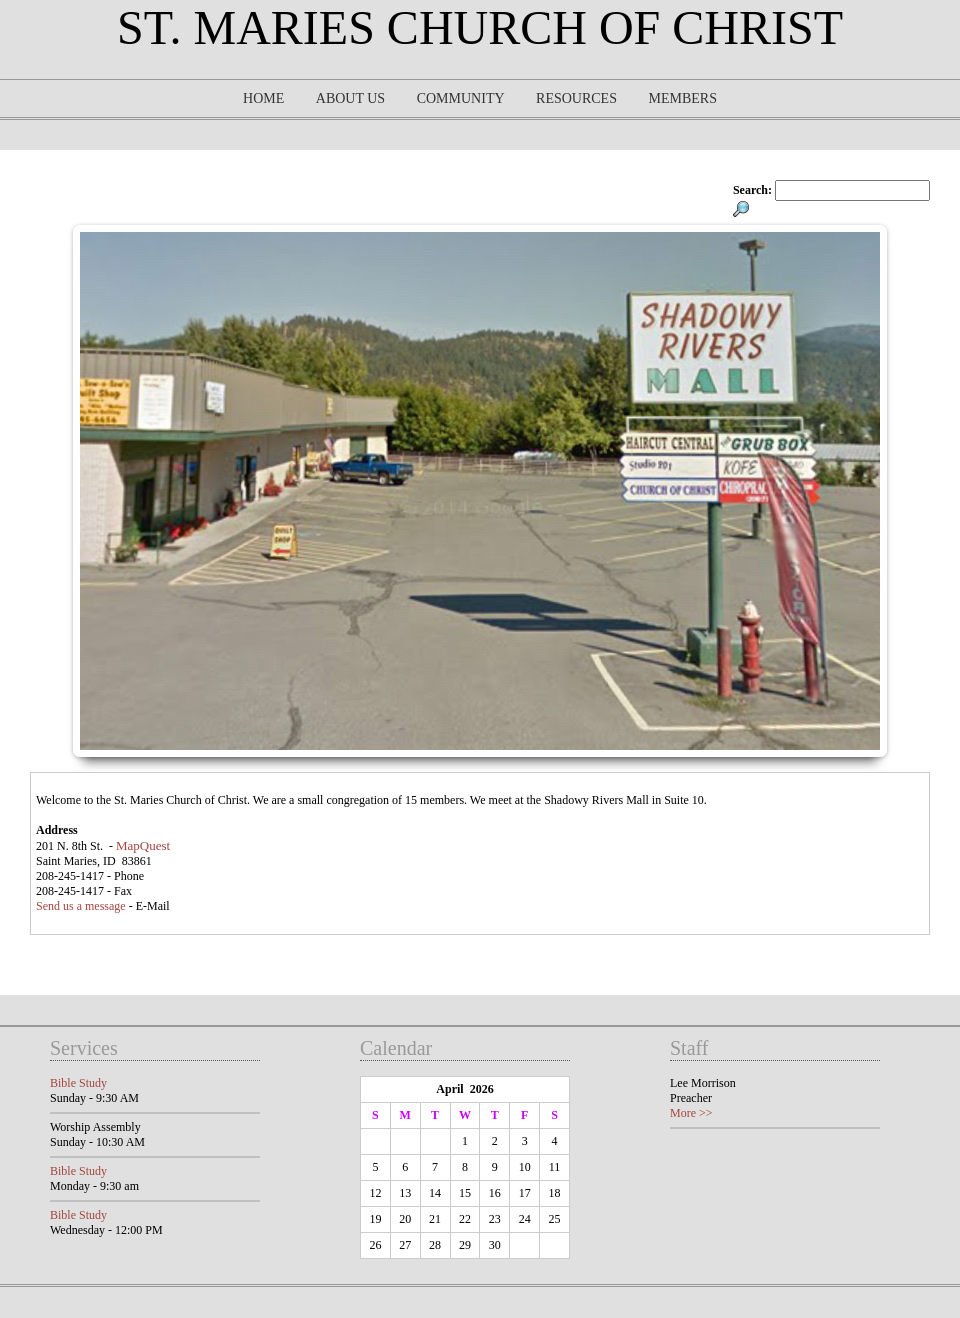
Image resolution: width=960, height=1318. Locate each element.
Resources (576, 98)
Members (682, 98)
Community (461, 98)
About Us (350, 98)
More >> (691, 1113)
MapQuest (143, 845)
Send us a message (81, 906)
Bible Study (78, 1083)
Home (263, 98)
